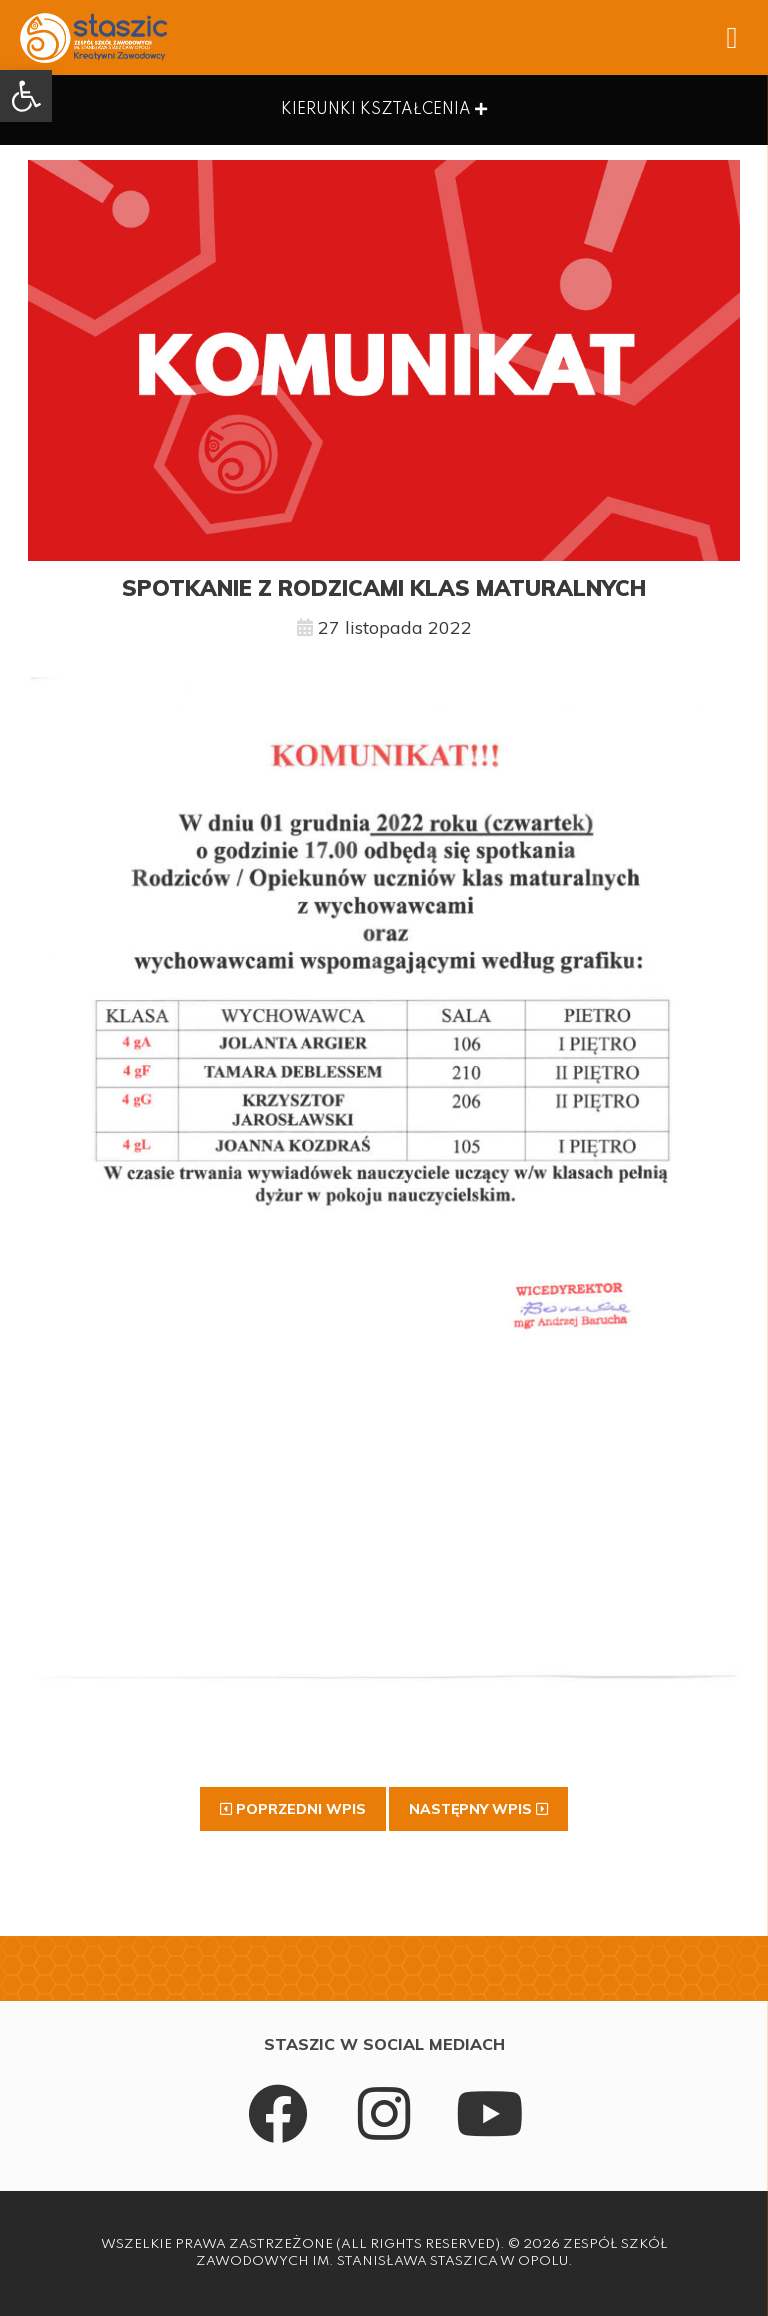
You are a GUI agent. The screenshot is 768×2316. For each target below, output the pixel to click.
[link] (26, 96)
